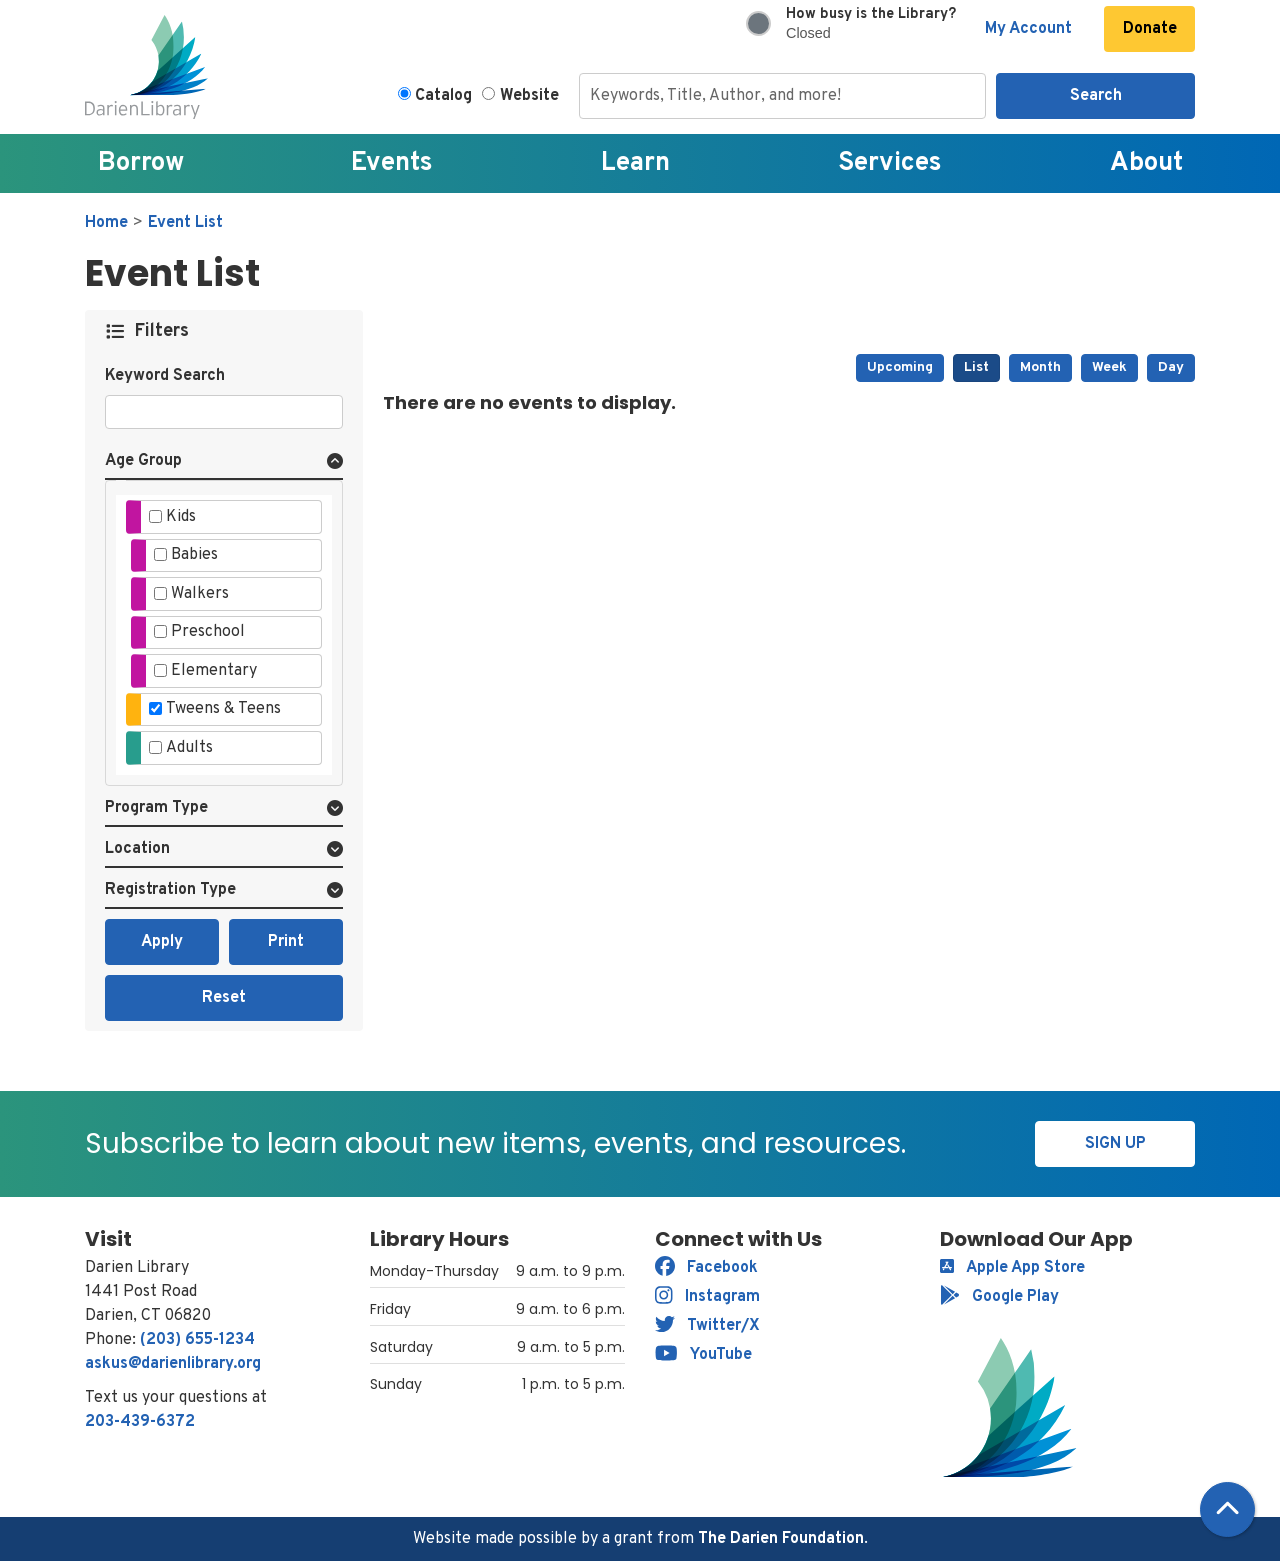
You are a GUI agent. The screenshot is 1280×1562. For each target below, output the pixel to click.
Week (1109, 367)
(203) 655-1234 (197, 1340)
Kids (181, 517)
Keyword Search (165, 376)
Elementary (214, 671)
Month (1040, 367)
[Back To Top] (1227, 1509)
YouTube (703, 1355)
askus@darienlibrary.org (173, 1364)
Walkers (200, 594)
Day (1171, 367)
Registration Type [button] (170, 890)
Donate (1150, 29)
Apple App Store (1012, 1268)
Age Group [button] (143, 461)
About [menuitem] (1146, 163)
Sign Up (1115, 1144)
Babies (194, 555)
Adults (189, 748)
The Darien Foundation (781, 1539)
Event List (185, 223)
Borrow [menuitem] (141, 163)
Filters (162, 331)
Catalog (443, 96)
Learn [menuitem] (635, 163)
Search (1096, 96)
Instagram (707, 1297)
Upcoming (900, 367)
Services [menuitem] (890, 163)
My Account (1028, 29)
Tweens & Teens (223, 709)
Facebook (706, 1268)
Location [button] (137, 849)
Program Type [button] (156, 808)
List (976, 367)
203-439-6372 (140, 1422)
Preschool (208, 632)
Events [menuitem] (392, 163)
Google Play (999, 1297)
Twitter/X (707, 1326)
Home (106, 223)
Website (529, 96)
